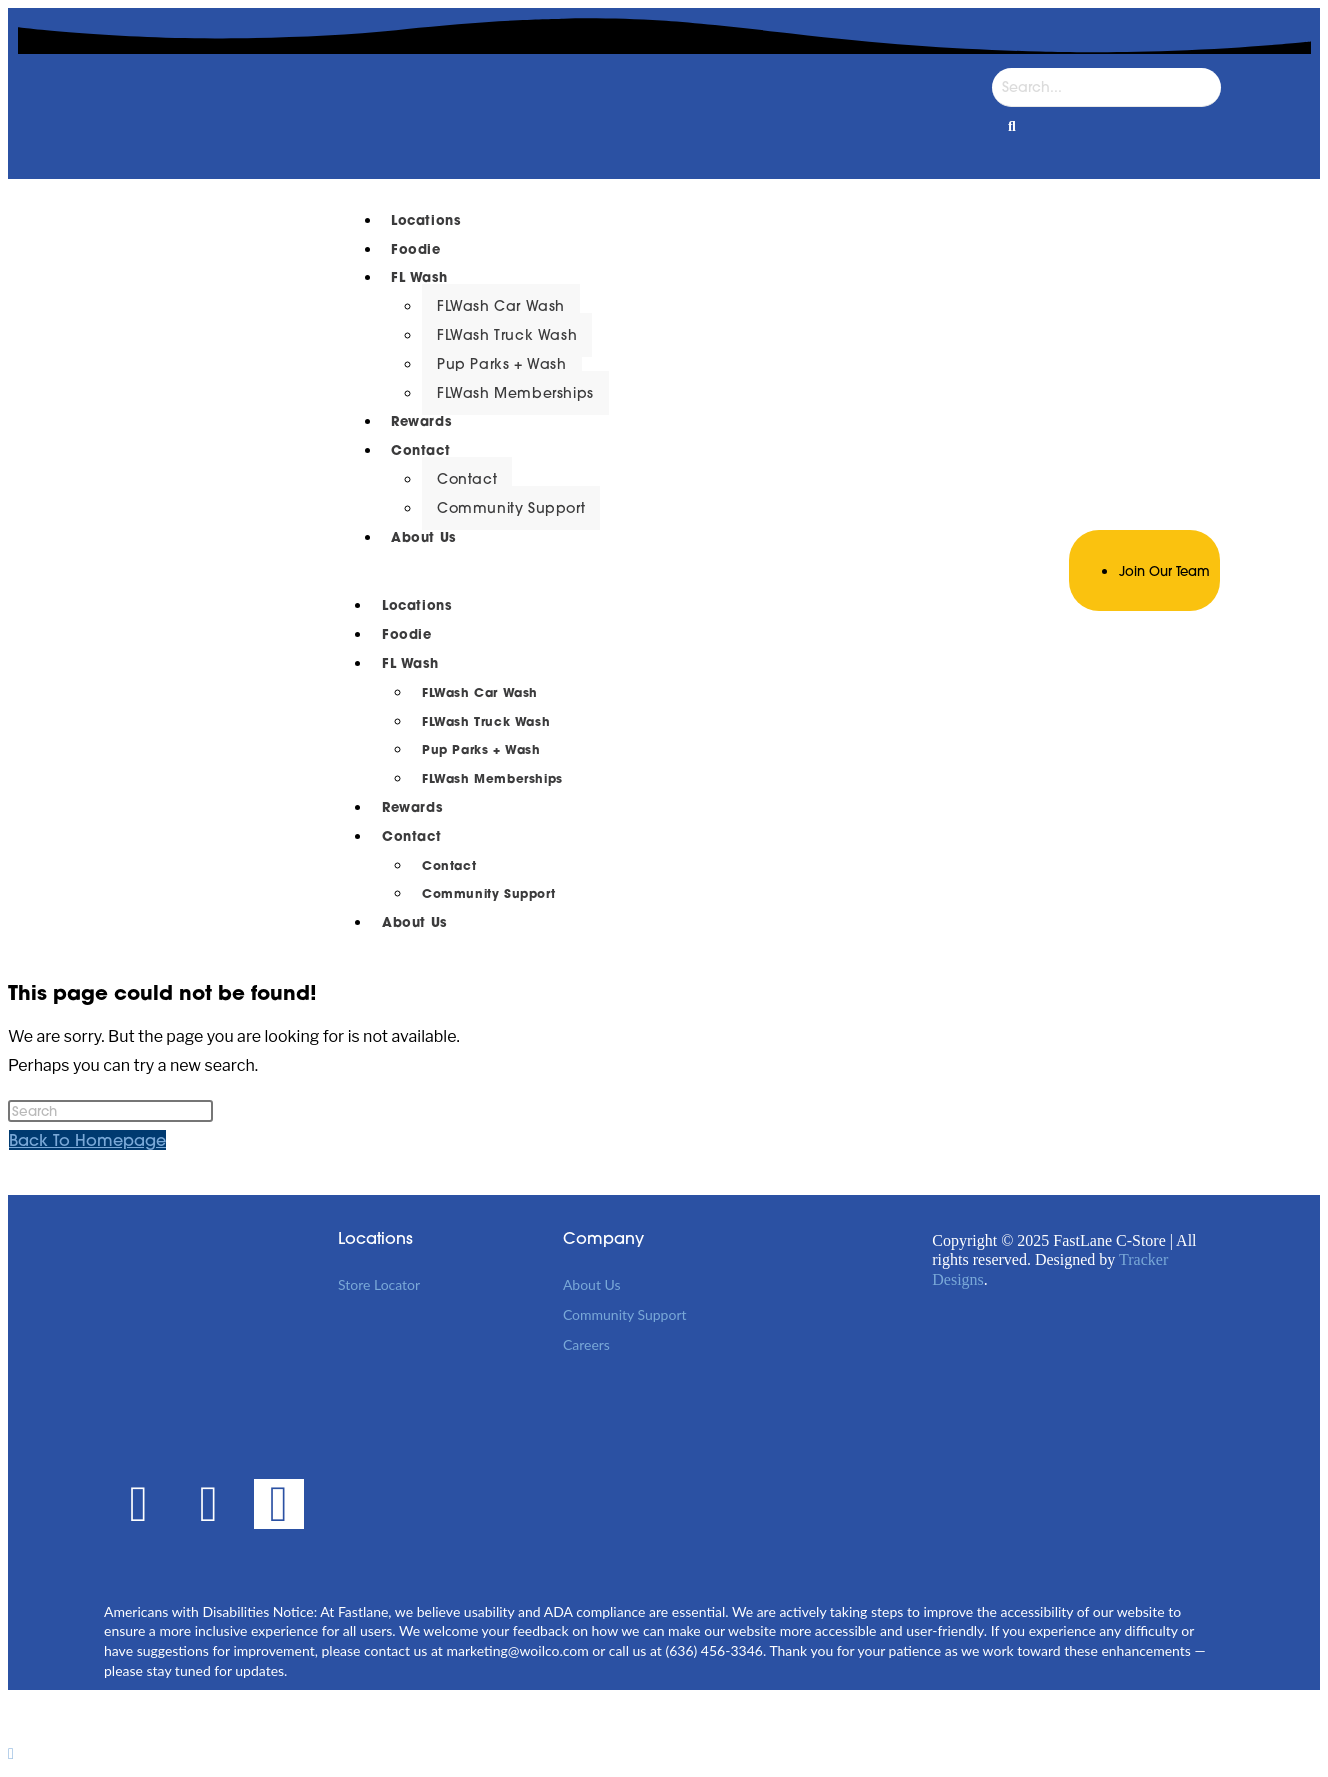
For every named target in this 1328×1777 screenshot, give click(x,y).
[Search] (1106, 87)
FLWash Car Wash (501, 306)
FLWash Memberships (515, 393)
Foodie (416, 249)
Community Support (511, 508)
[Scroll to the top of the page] (11, 1753)
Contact (420, 450)
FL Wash (419, 277)
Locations (425, 220)
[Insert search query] (110, 1111)
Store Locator (379, 1284)
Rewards (421, 421)
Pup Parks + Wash (502, 364)
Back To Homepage (87, 1140)
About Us (423, 537)
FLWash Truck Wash (507, 335)
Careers (586, 1344)
